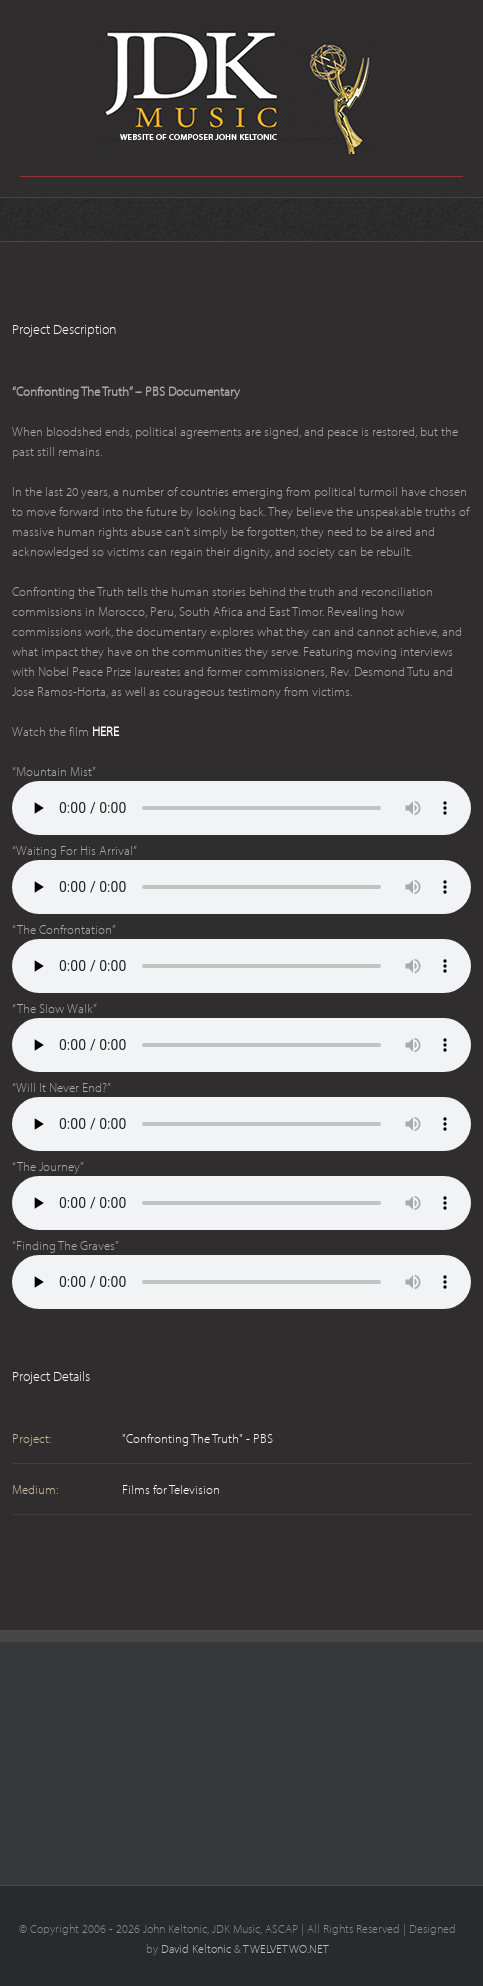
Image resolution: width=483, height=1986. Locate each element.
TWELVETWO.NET (286, 1948)
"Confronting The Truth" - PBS (197, 1438)
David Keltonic (196, 1948)
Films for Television (171, 1489)
